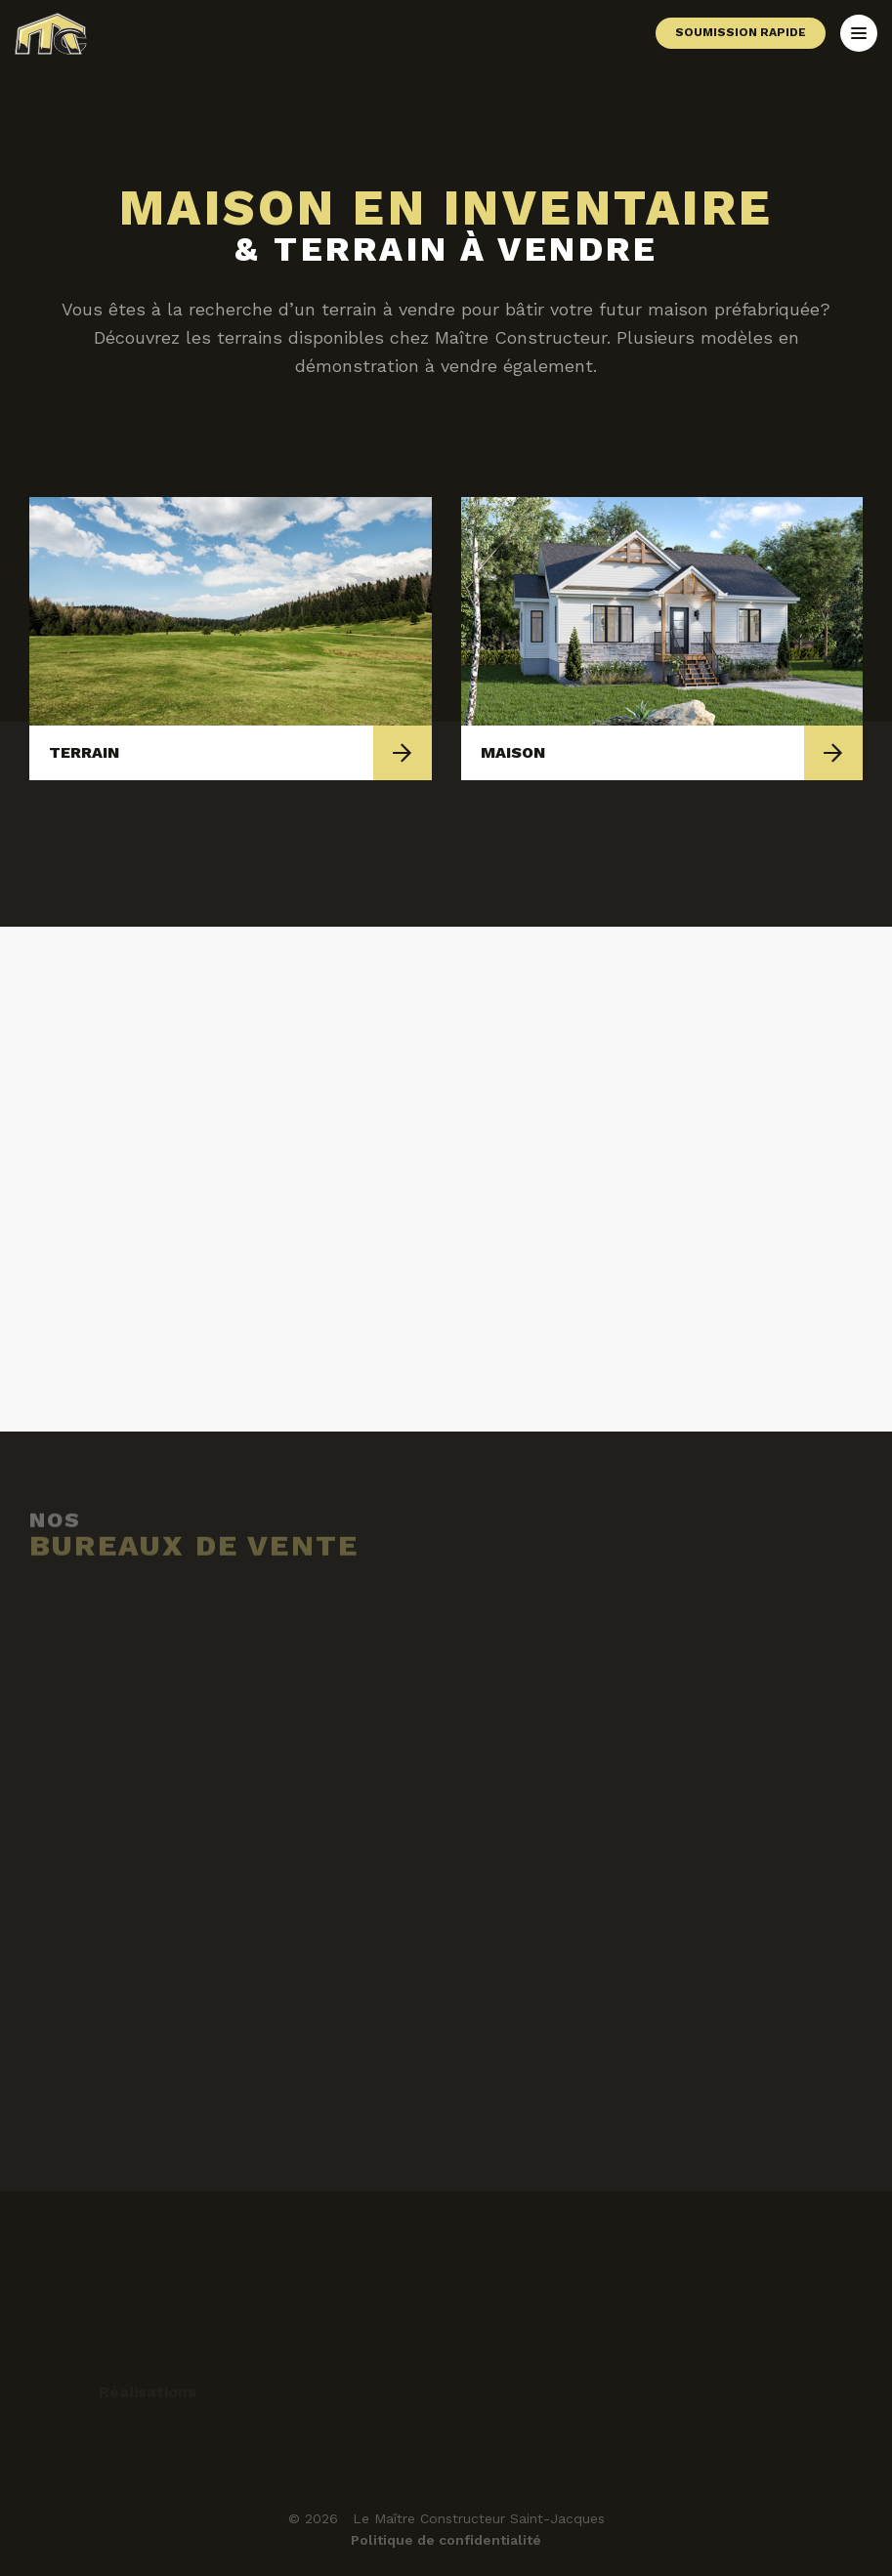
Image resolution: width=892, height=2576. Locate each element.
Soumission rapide (740, 32)
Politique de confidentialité (446, 2540)
